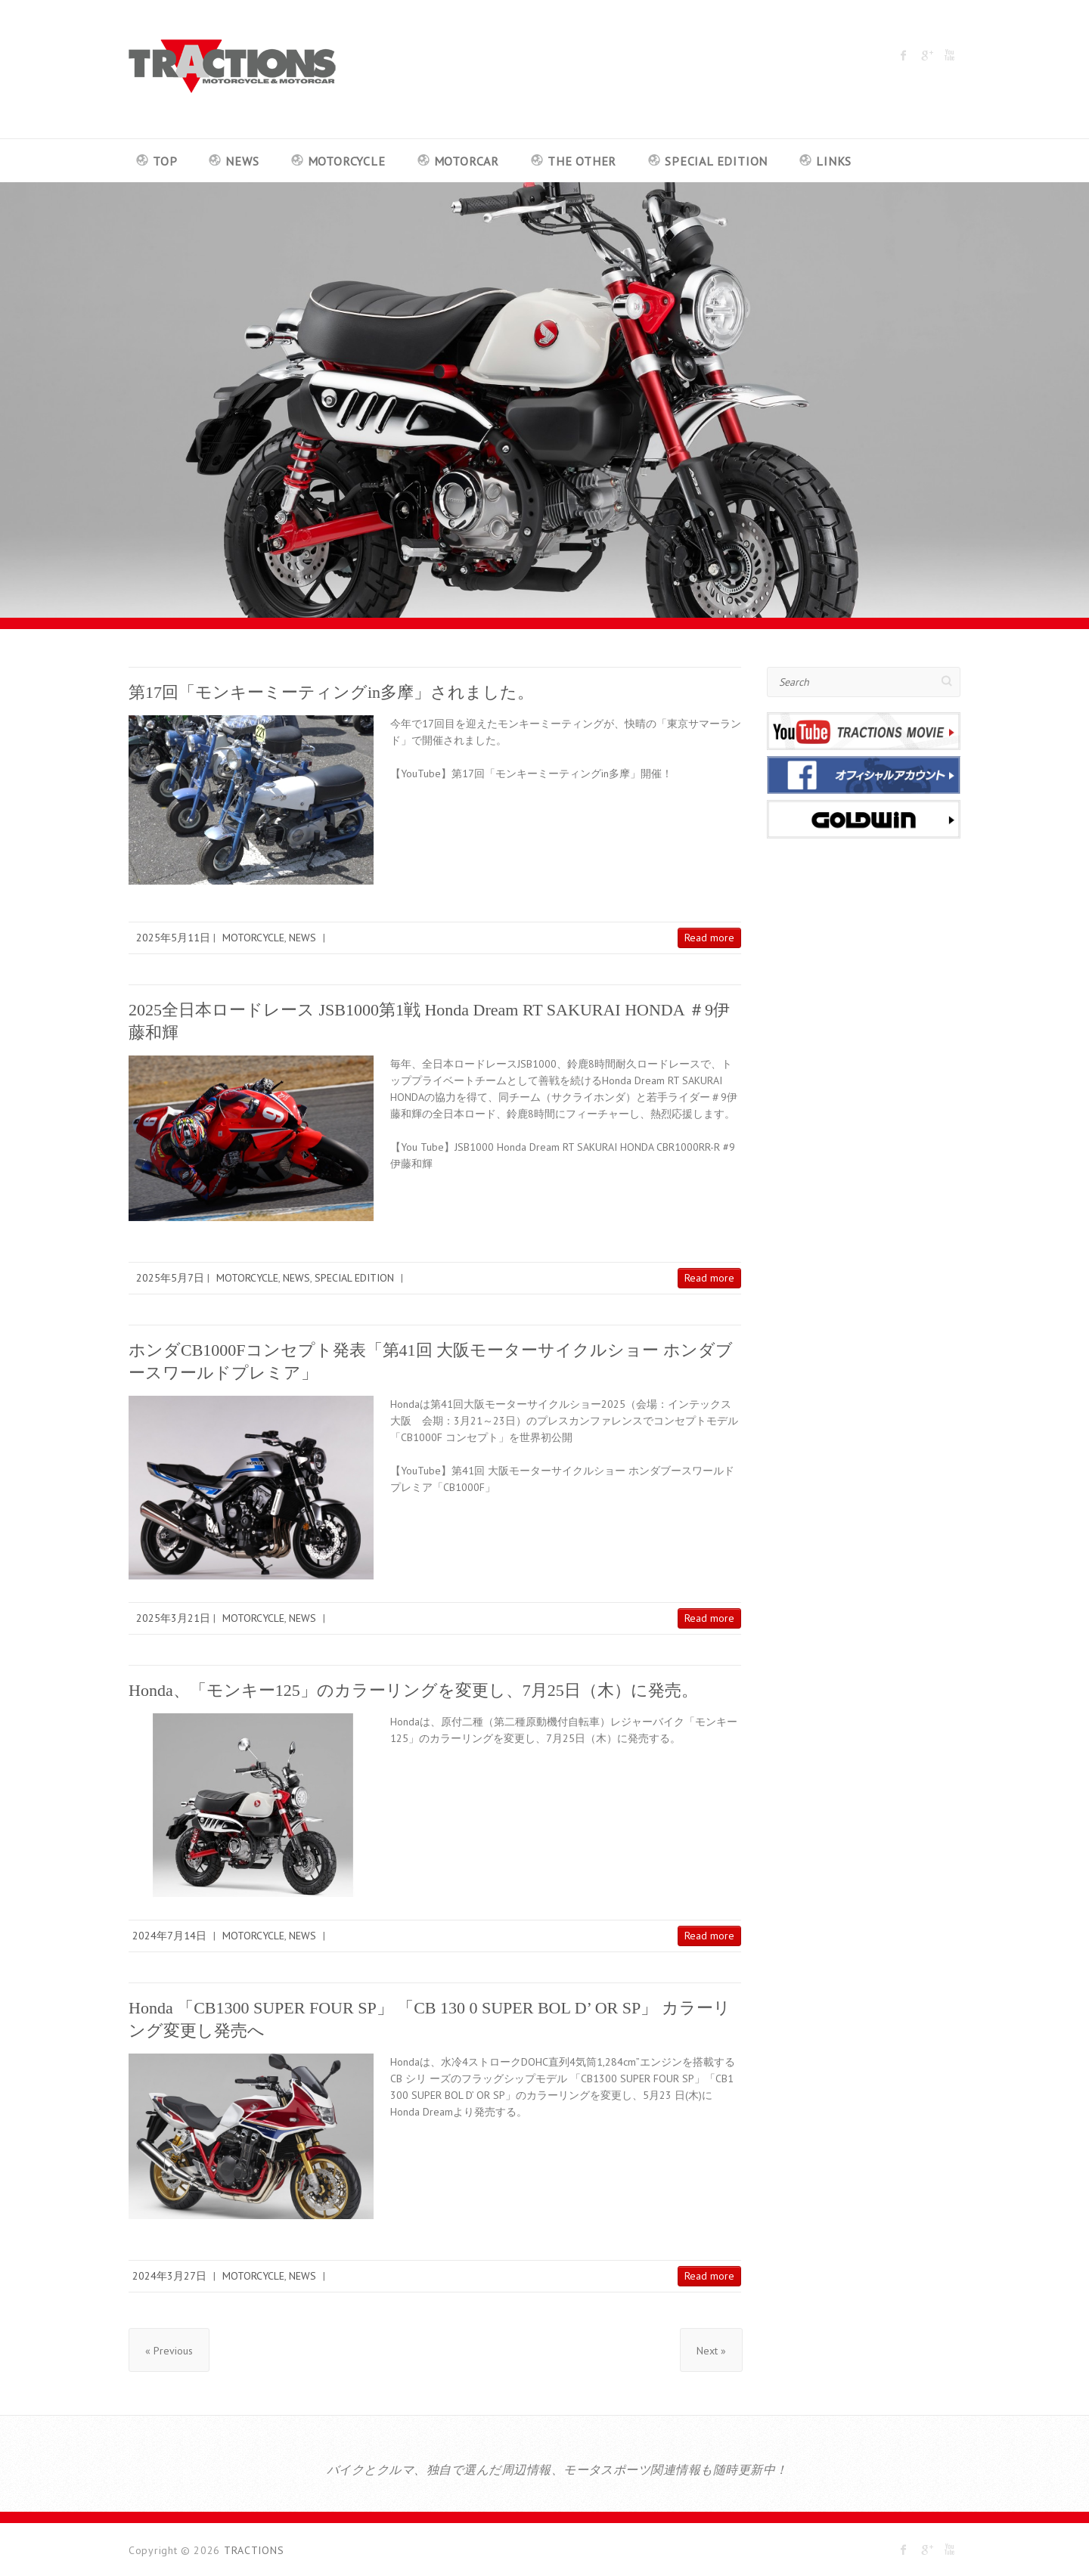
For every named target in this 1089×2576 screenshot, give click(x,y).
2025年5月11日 (173, 937)
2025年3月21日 (173, 1618)
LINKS (834, 161)
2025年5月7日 (170, 1278)
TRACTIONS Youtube (949, 55)
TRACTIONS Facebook (903, 55)
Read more (709, 937)
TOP (165, 161)
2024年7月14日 (169, 1935)
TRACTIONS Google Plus (926, 55)
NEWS (242, 161)
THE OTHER (582, 161)
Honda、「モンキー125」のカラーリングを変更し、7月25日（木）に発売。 (413, 1690)
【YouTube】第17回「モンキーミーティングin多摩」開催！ (531, 773)
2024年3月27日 (169, 2276)
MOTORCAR (466, 161)
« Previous (169, 2350)
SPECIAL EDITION (716, 161)
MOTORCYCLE (347, 161)
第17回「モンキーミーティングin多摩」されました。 (331, 692)
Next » (711, 2350)
